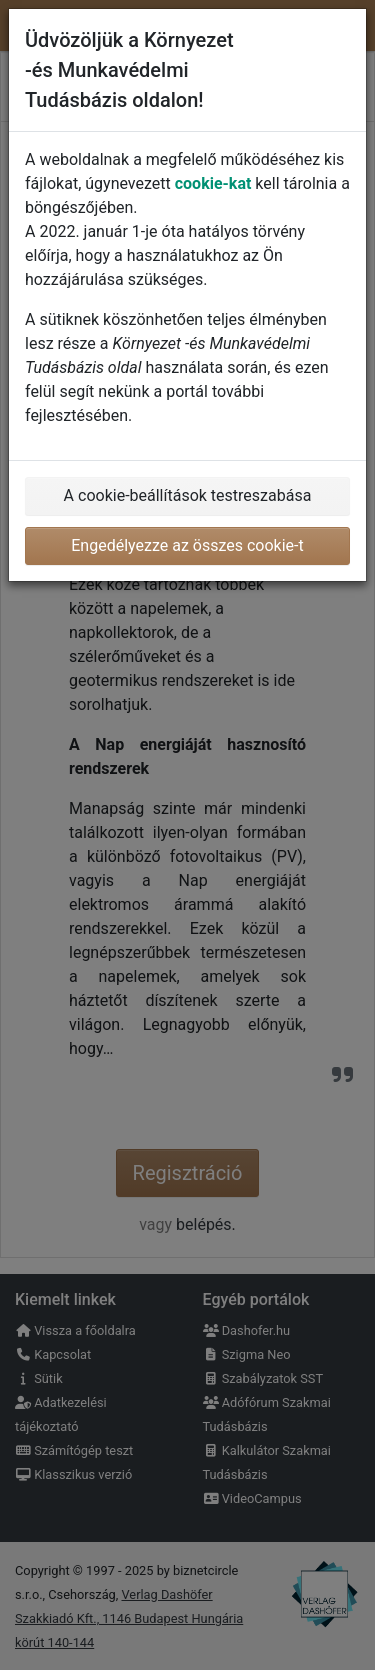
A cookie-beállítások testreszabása (188, 495)
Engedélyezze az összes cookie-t (187, 545)
